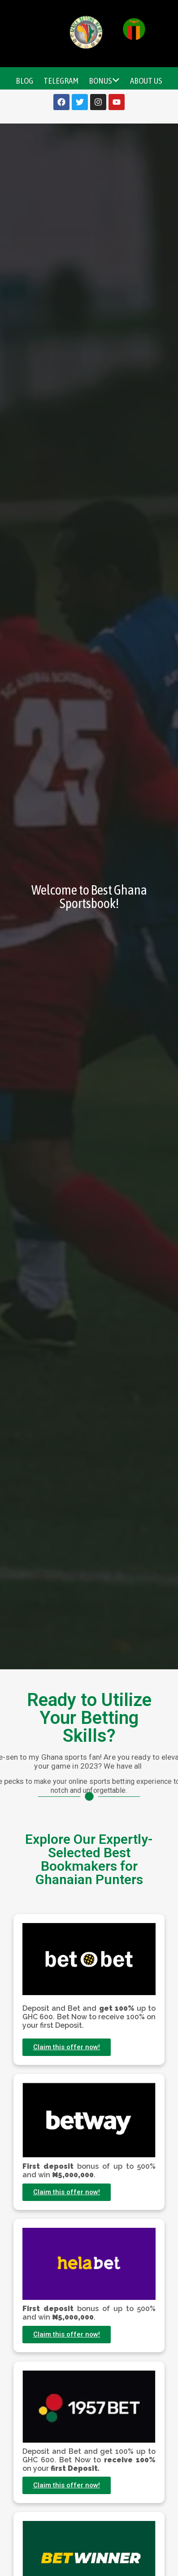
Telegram (60, 80)
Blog (24, 80)
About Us (146, 80)
